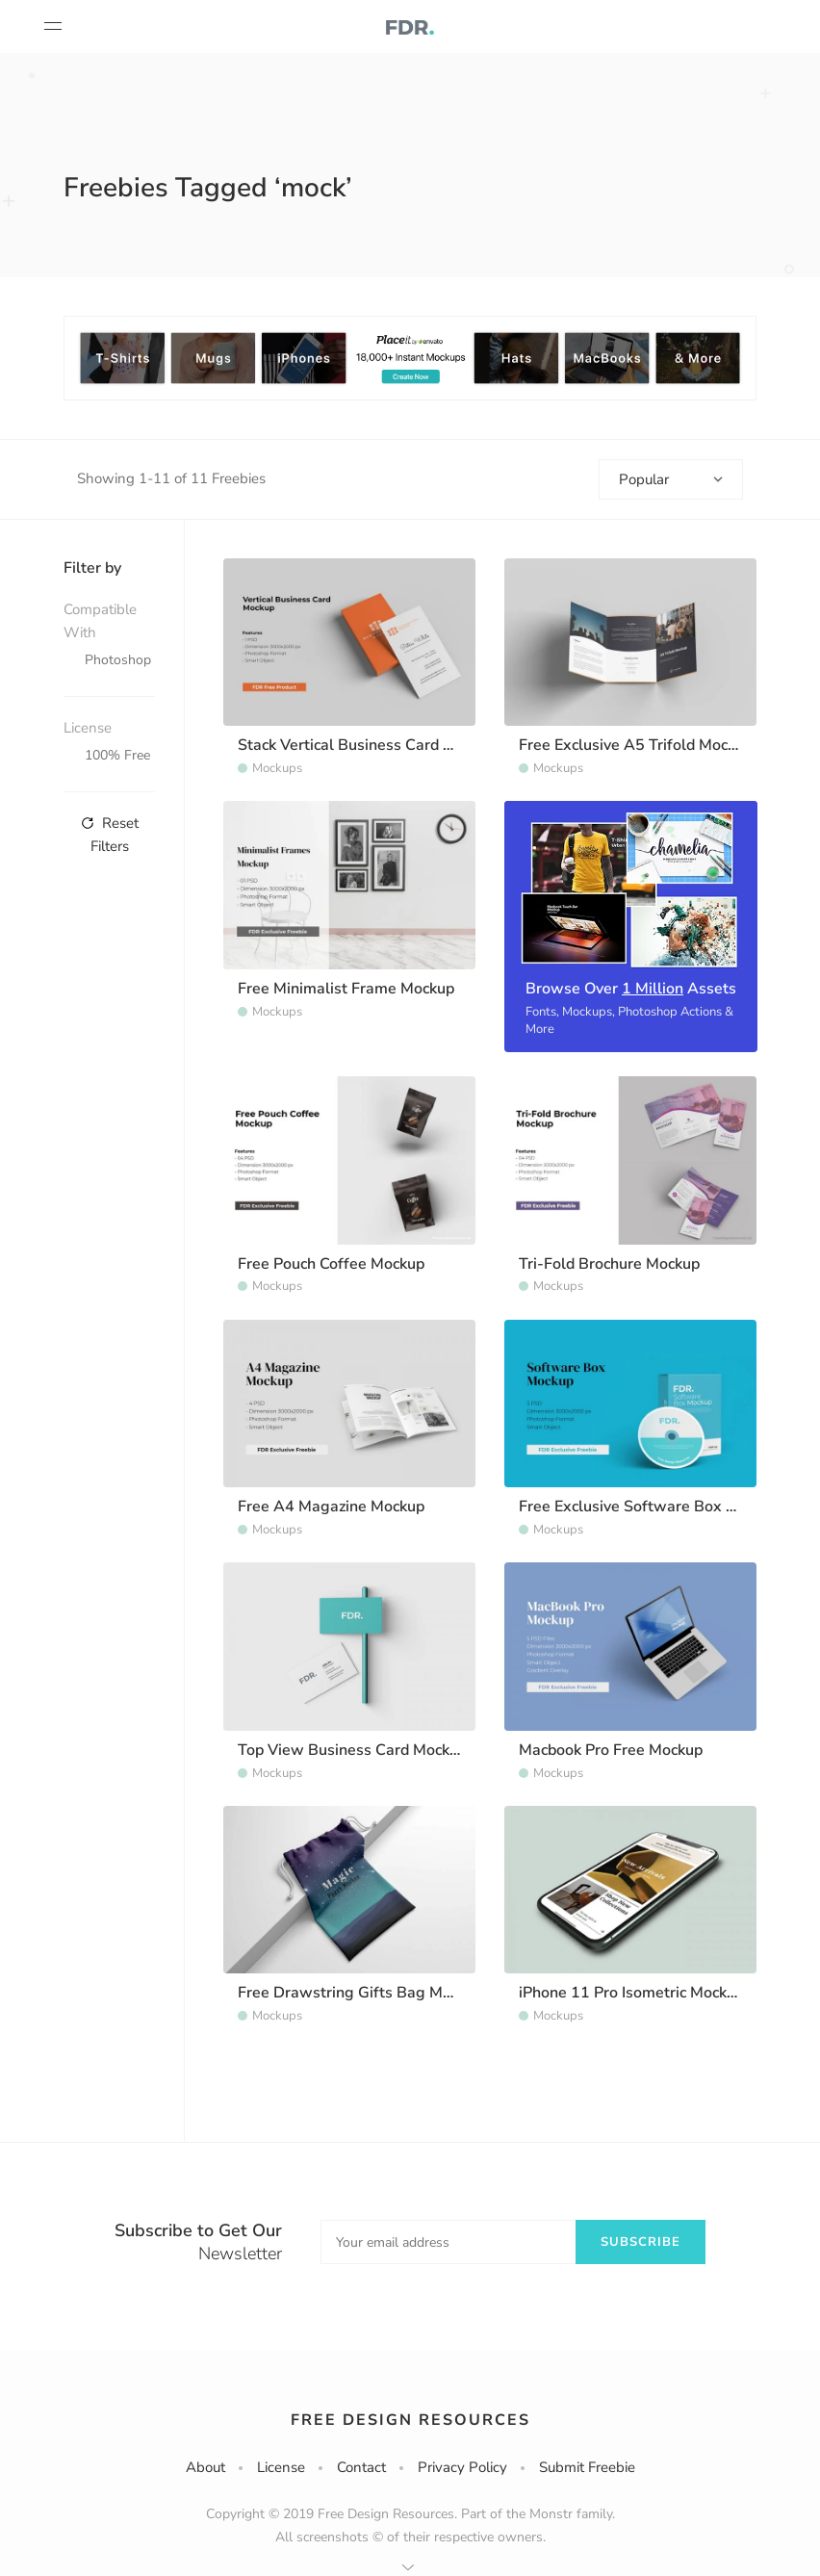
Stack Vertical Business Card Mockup (367, 745)
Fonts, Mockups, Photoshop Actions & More (629, 1020)
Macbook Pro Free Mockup (611, 1750)
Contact (361, 2467)
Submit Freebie (587, 2467)
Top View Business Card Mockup (352, 1750)
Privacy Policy (462, 2467)
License (281, 2467)
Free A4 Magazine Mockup (331, 1506)
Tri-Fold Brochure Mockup (609, 1264)
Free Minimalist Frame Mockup (346, 988)
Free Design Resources (410, 2420)
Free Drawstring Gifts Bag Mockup (360, 1992)
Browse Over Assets (630, 988)
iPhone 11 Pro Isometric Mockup (631, 1992)
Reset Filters (110, 834)
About (205, 2467)
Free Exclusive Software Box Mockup (649, 1506)
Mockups (277, 768)
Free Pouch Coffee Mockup (331, 1264)
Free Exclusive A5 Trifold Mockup (636, 745)
